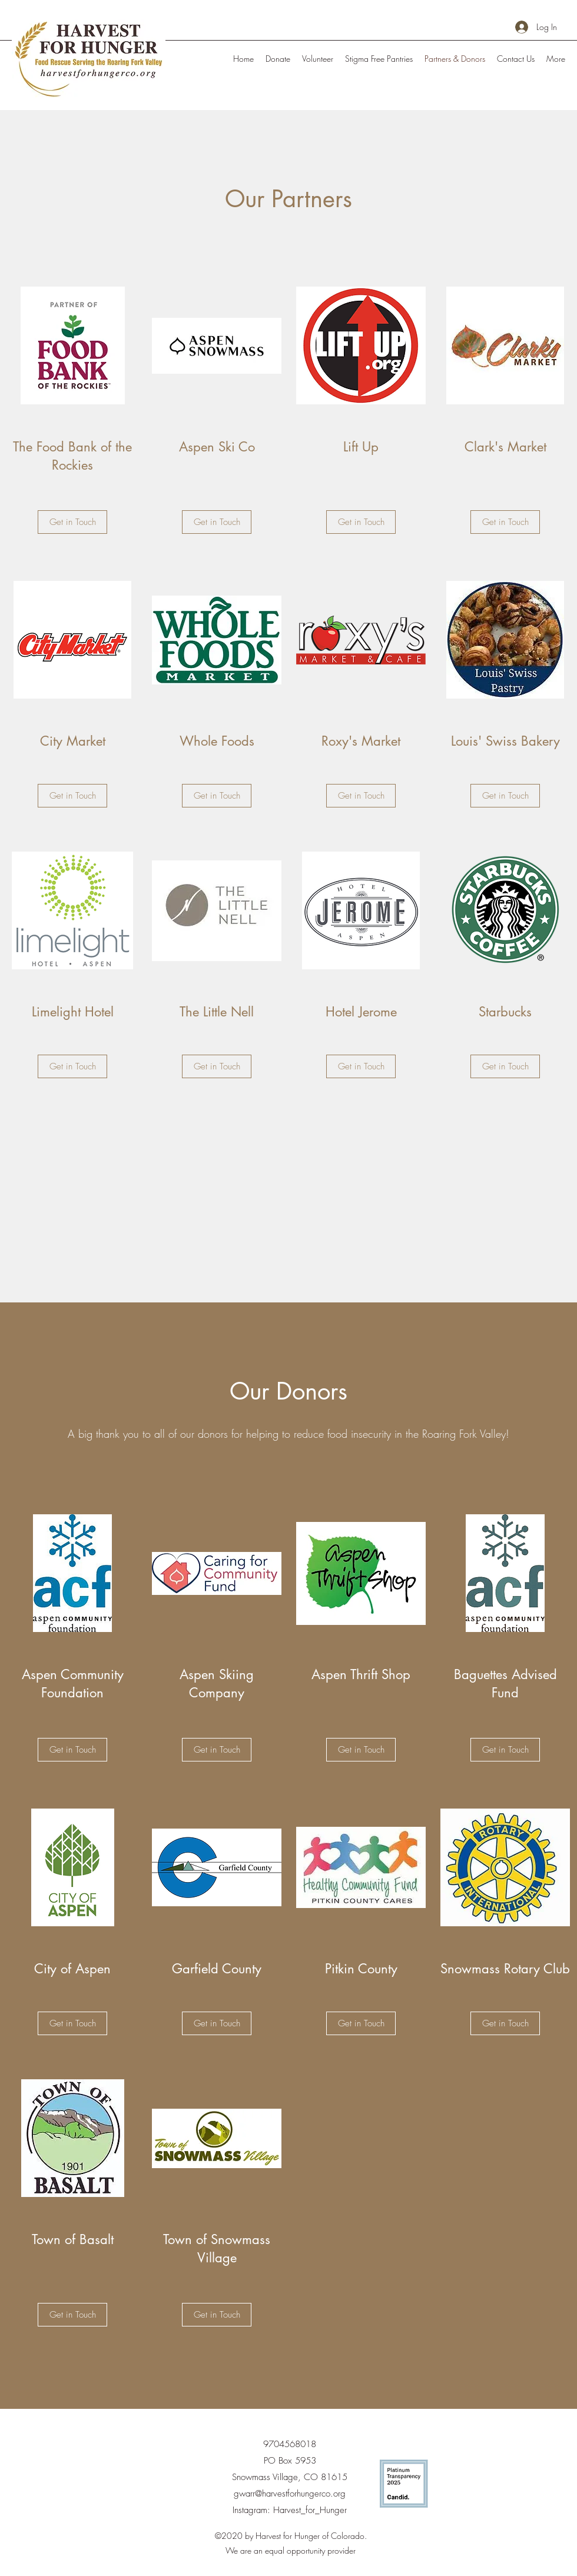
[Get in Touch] (72, 522)
